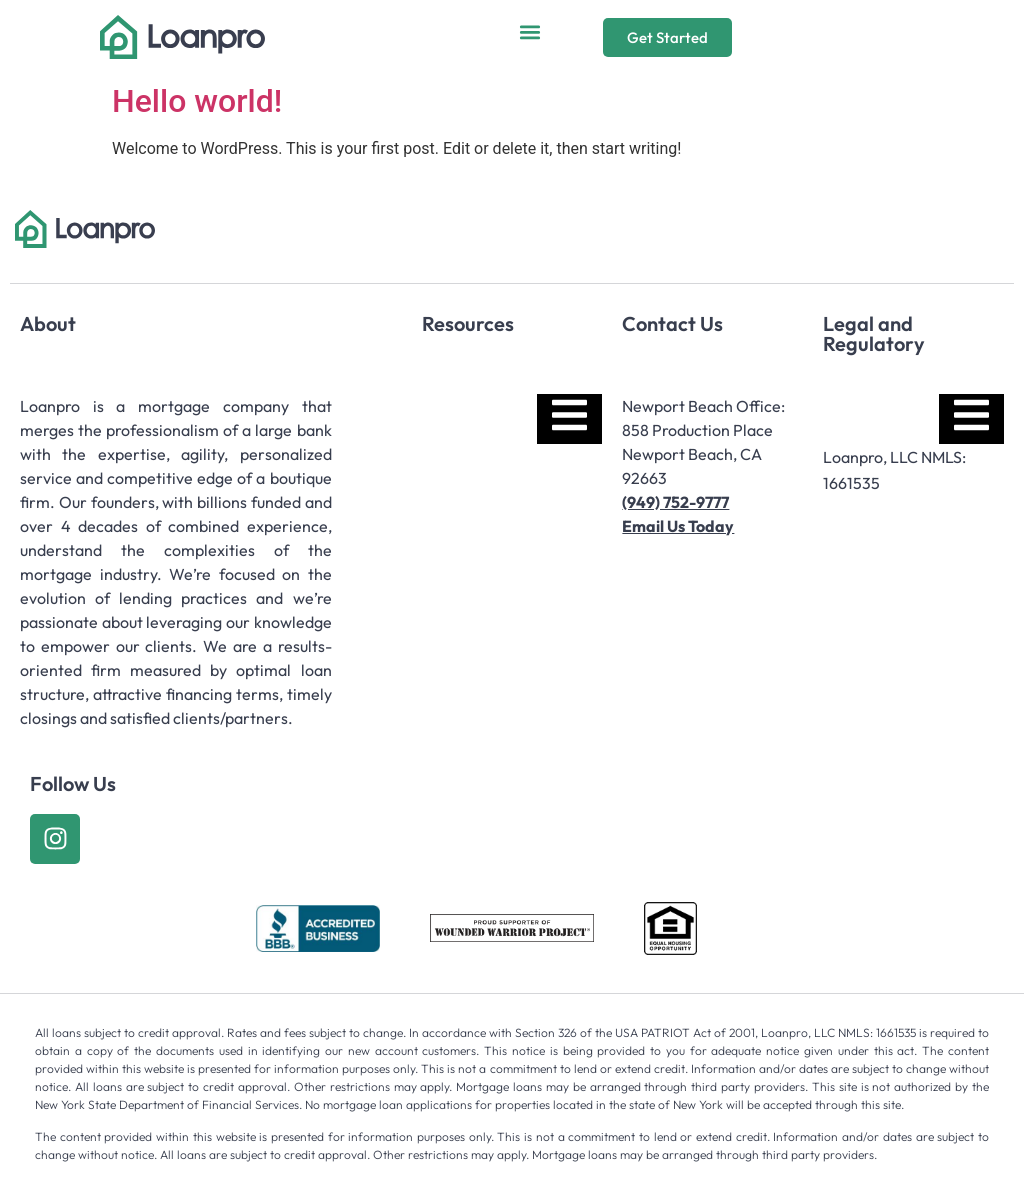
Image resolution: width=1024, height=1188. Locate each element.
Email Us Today (678, 526)
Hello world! (197, 101)
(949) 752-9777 (675, 502)
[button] (529, 32)
